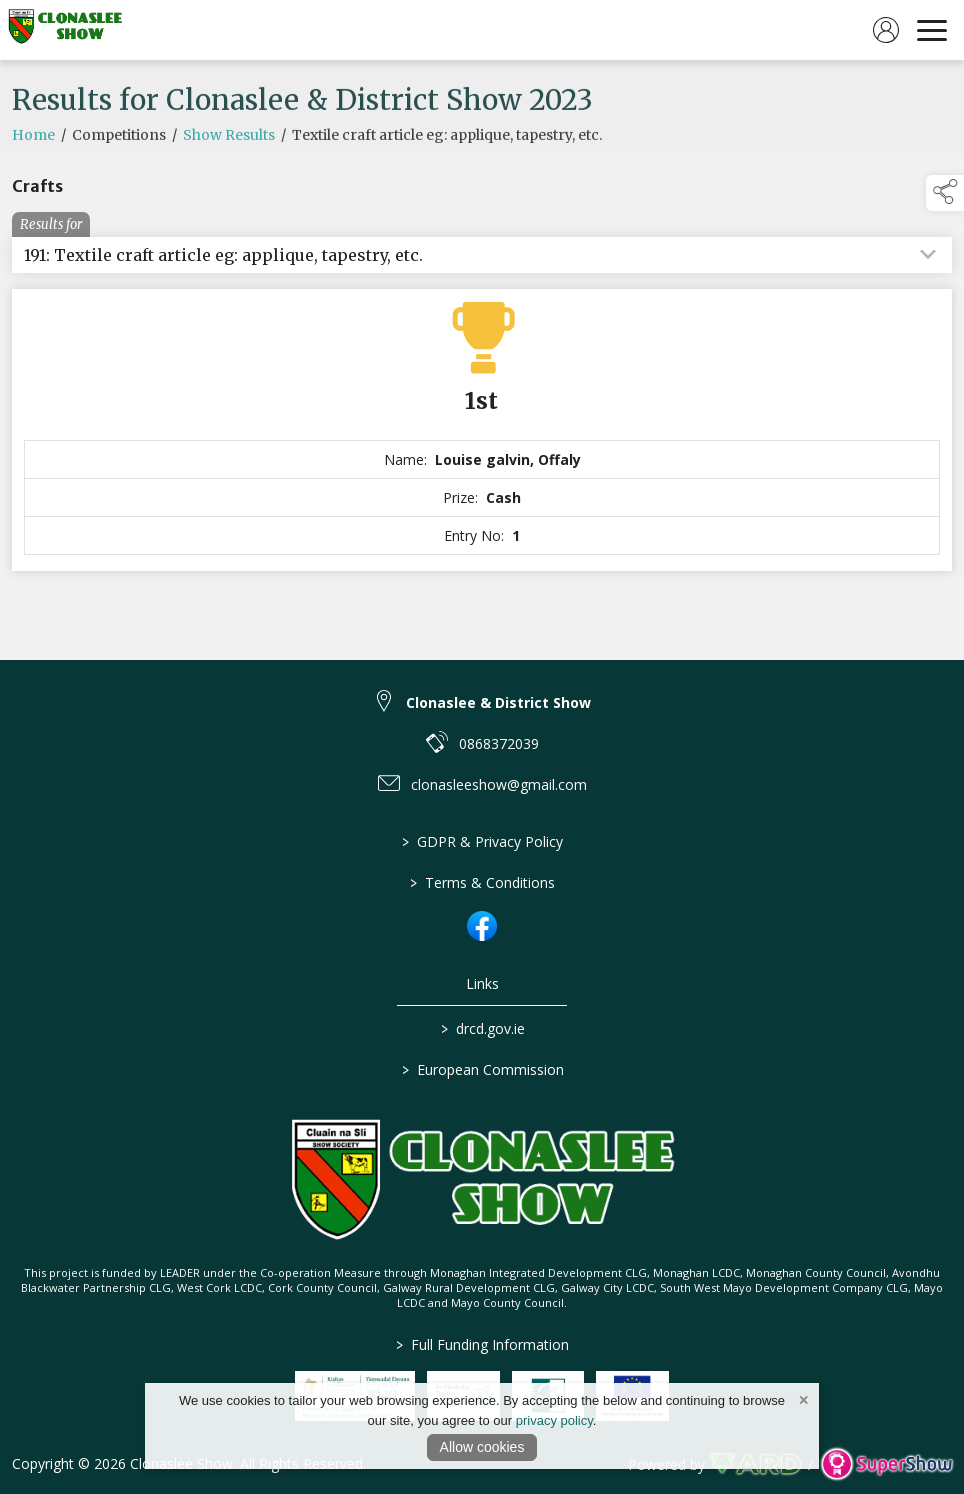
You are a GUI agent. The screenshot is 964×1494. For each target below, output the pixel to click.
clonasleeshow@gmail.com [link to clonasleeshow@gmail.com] (499, 784)
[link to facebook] (482, 926)
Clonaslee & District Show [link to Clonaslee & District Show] (498, 702)
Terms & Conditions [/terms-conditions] (482, 882)
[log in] (886, 30)
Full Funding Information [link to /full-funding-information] (482, 1344)
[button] (945, 193)
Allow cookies (482, 1447)
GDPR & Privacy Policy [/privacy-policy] (482, 841)
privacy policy (554, 1420)
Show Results (229, 166)
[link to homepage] (65, 30)
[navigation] (932, 30)
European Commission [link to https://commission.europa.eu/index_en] (482, 1069)
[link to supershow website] (886, 1464)
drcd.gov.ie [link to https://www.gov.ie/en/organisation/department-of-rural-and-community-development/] (482, 1028)
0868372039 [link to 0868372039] (499, 743)
